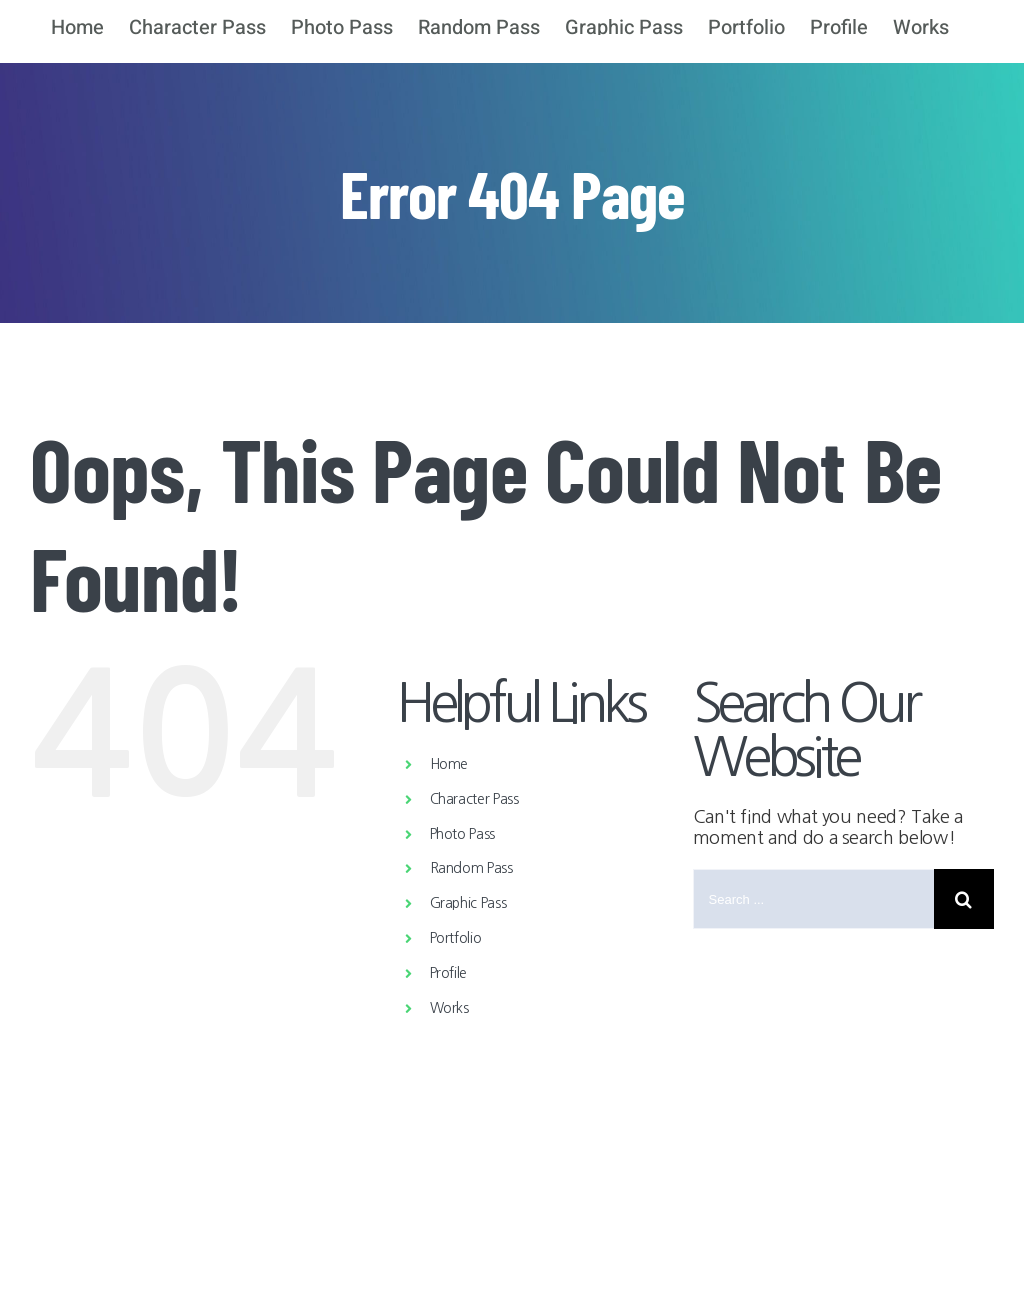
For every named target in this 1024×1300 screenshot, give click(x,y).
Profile (448, 973)
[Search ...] (813, 899)
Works (449, 1008)
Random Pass (471, 868)
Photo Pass (462, 834)
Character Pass (474, 799)
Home (449, 764)
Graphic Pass (468, 903)
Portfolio (456, 938)
